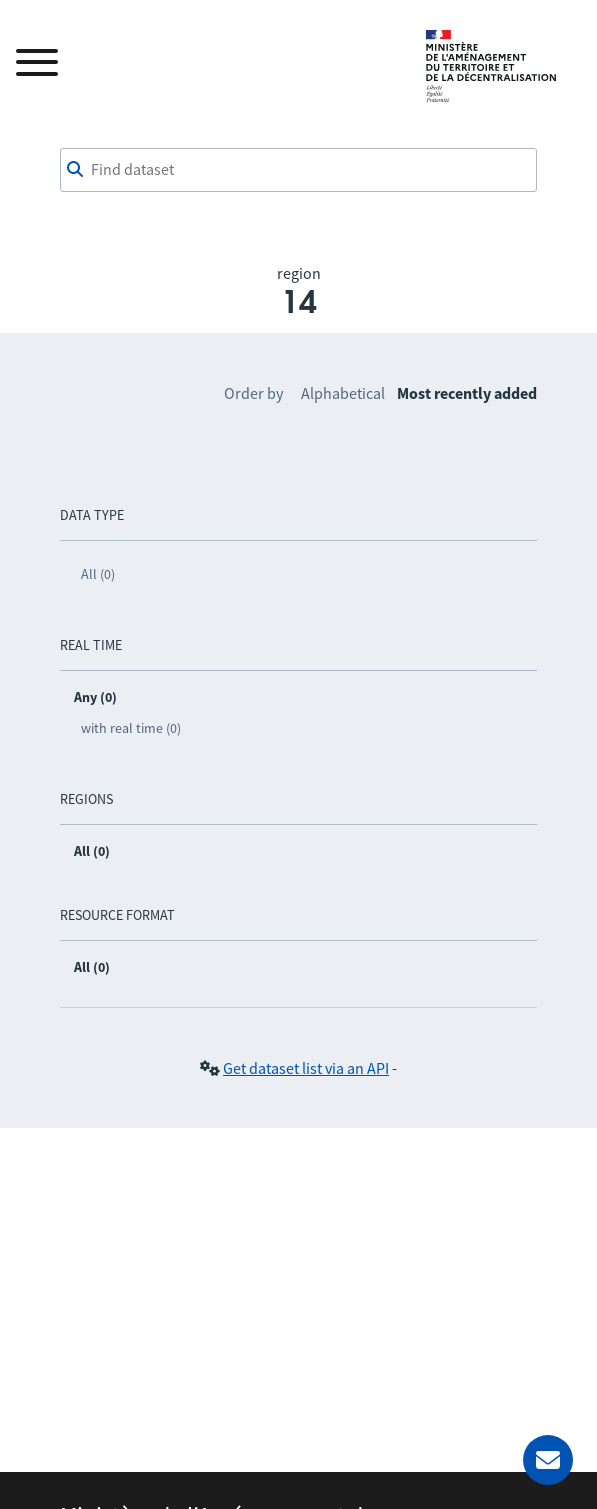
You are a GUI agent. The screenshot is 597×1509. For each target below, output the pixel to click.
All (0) (98, 574)
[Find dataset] (299, 170)
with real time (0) (131, 728)
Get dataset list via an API (306, 1068)
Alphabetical (343, 393)
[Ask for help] (548, 1460)
